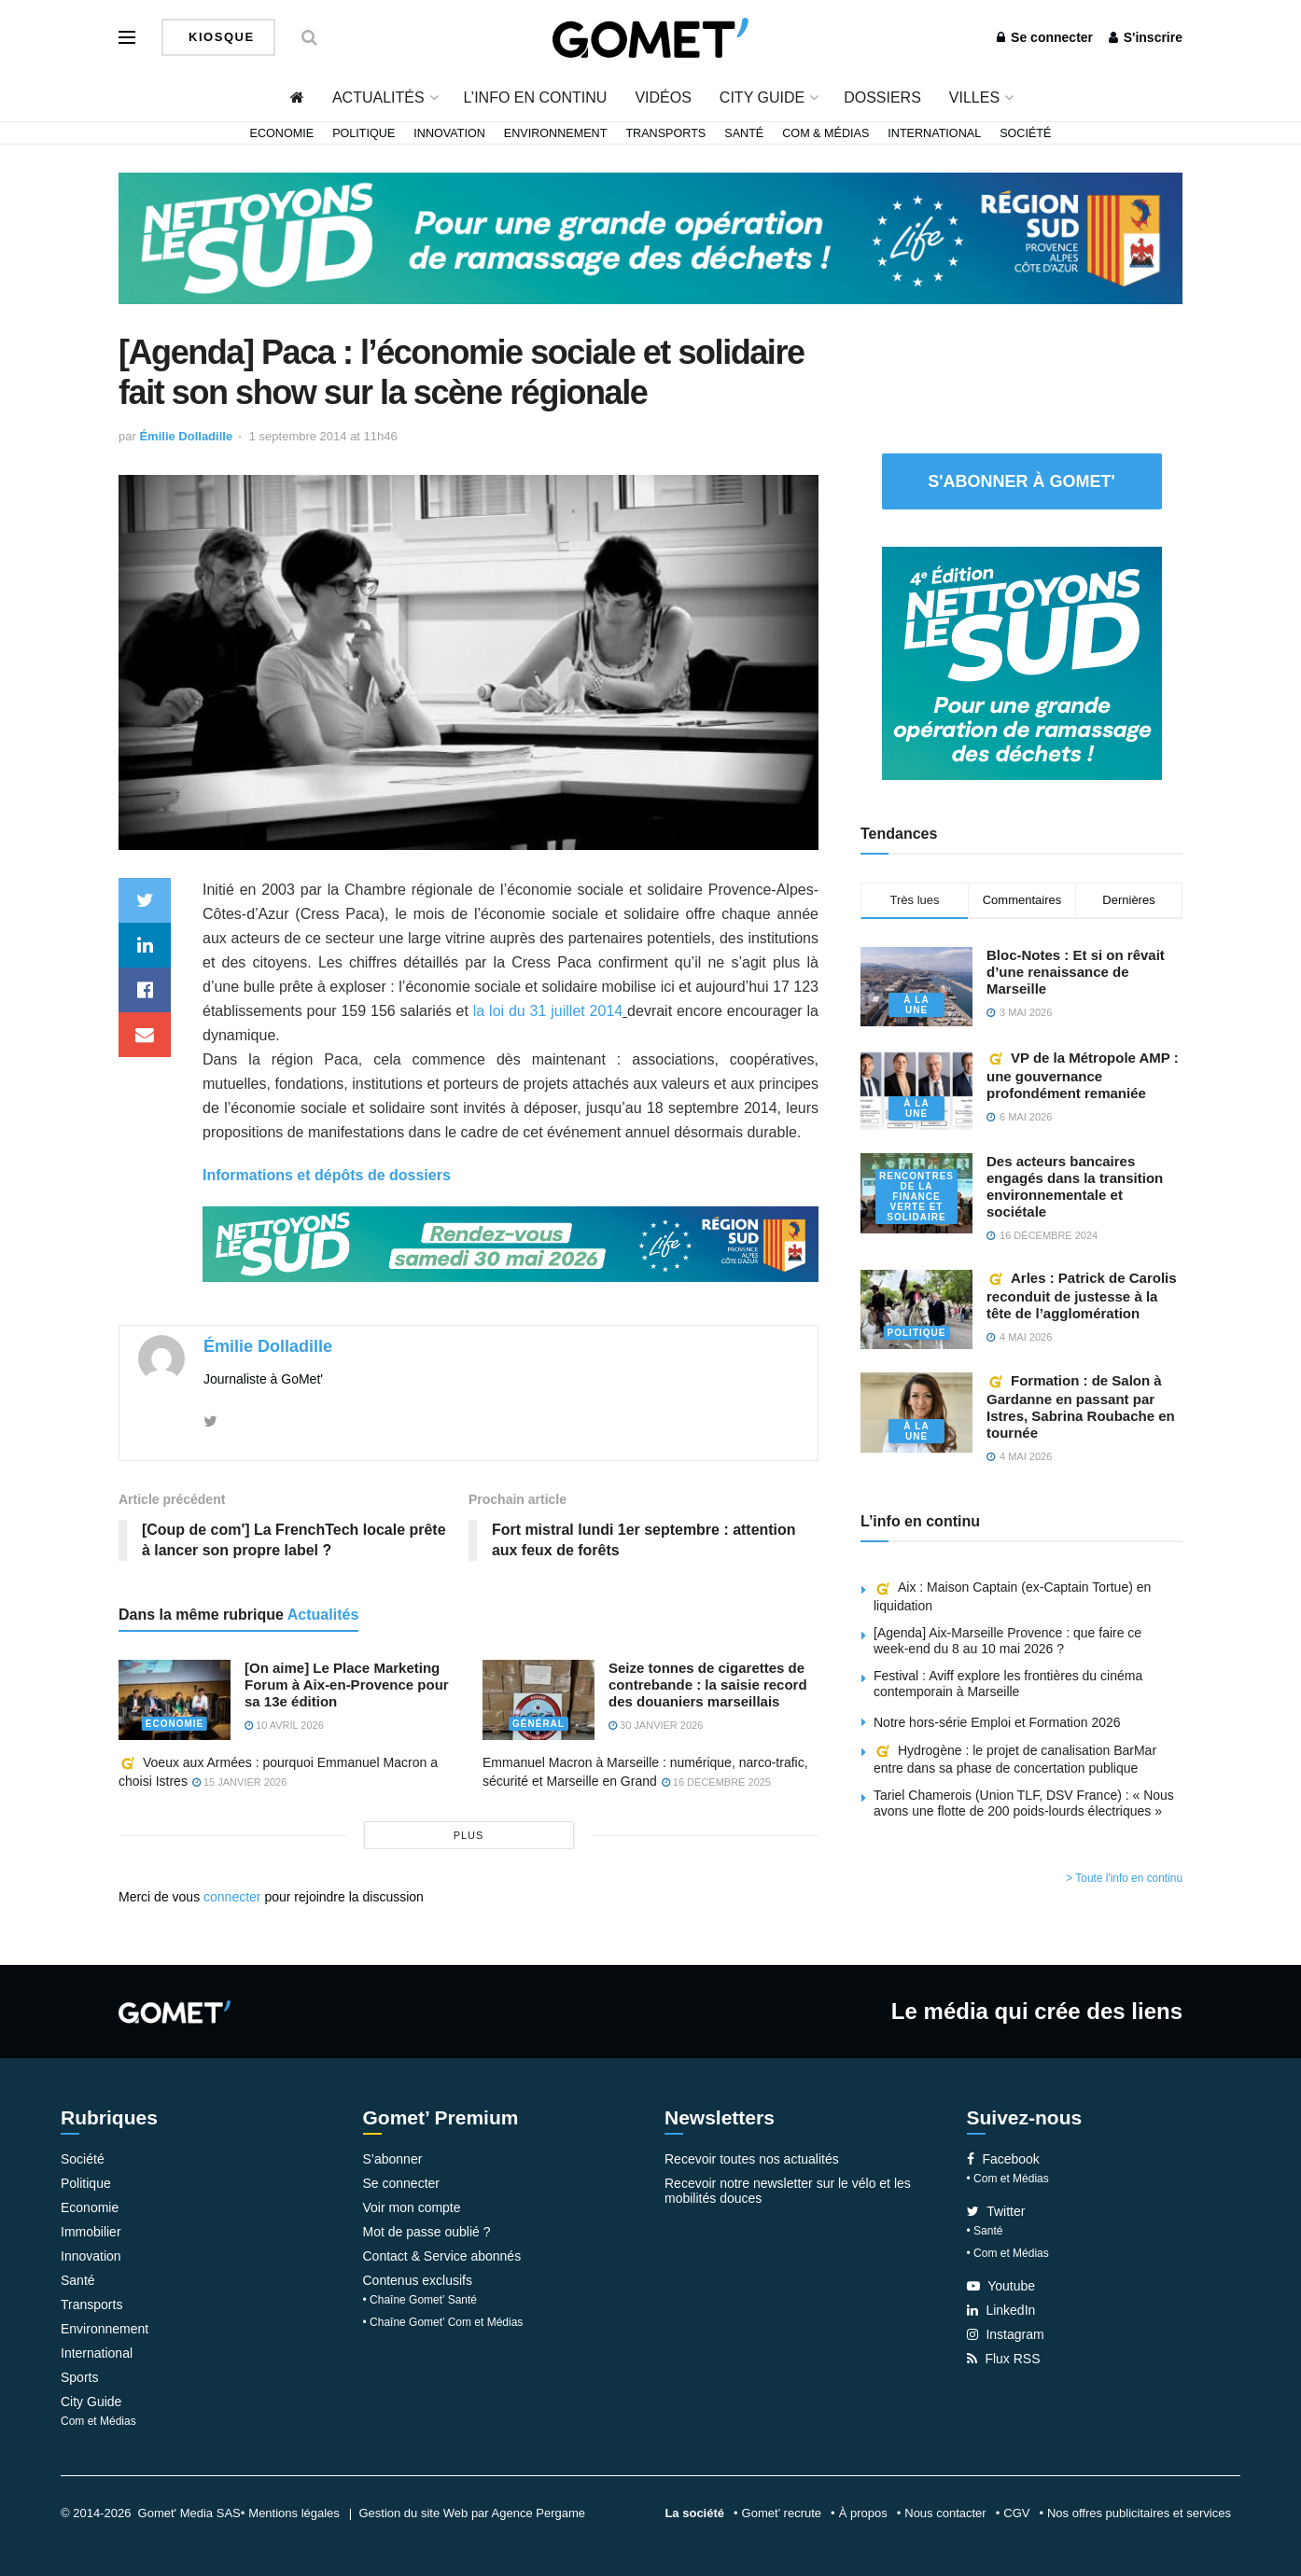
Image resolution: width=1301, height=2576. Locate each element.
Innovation (449, 133)
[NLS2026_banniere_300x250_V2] (1022, 661)
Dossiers (882, 97)
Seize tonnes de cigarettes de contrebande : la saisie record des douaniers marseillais (708, 1684)
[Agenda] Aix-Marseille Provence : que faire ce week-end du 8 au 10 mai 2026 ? (1007, 1640)
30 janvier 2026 (656, 1725)
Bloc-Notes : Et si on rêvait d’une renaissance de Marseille (1075, 971)
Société (1025, 133)
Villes (974, 97)
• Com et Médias (1008, 2178)
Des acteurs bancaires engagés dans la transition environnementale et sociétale (1074, 1186)
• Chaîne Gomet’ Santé (420, 2299)
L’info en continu (536, 97)
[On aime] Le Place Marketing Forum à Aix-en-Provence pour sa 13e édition (347, 1684)
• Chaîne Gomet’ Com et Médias (443, 2322)
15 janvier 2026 (239, 1783)
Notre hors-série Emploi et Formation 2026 (997, 1722)
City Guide (762, 97)
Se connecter (1045, 37)
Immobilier (91, 2231)
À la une (916, 1005)
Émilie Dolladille (185, 436)
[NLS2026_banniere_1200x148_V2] (650, 237)
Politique (363, 133)
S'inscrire (1145, 37)
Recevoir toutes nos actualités (751, 2158)
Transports (665, 133)
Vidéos (663, 97)
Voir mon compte (412, 2207)
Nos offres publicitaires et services (1139, 2513)
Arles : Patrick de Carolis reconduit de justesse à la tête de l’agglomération (1081, 1295)
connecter (231, 1896)
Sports (79, 2377)
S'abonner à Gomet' (1021, 481)
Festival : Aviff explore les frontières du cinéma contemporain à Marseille (1008, 1683)
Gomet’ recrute (782, 2513)
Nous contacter (945, 2513)
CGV (1016, 2513)
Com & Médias (825, 133)
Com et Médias (98, 2421)
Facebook (1003, 2158)
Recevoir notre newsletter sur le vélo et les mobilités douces (787, 2191)
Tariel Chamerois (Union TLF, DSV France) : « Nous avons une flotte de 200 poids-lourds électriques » (1024, 1803)
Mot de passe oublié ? (427, 2231)
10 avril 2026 (284, 1725)
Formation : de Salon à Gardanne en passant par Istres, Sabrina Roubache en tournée (1080, 1406)
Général (538, 1724)
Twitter (996, 2211)
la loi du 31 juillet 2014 (548, 1011)
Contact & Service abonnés (442, 2256)
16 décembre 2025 (716, 1782)
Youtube (1001, 2285)
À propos (863, 2513)
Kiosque (219, 37)
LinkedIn (1001, 2310)
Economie (282, 133)
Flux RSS (1004, 2358)
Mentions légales (294, 2513)
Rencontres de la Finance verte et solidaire (916, 1196)
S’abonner (393, 2158)
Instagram (1005, 2334)
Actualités (378, 97)
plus (469, 1835)
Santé (743, 133)
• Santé (985, 2230)
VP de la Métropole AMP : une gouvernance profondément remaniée (1082, 1075)
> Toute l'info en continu (1124, 1878)
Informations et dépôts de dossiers (327, 1175)
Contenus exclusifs (418, 2280)
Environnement (556, 133)
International (934, 133)
